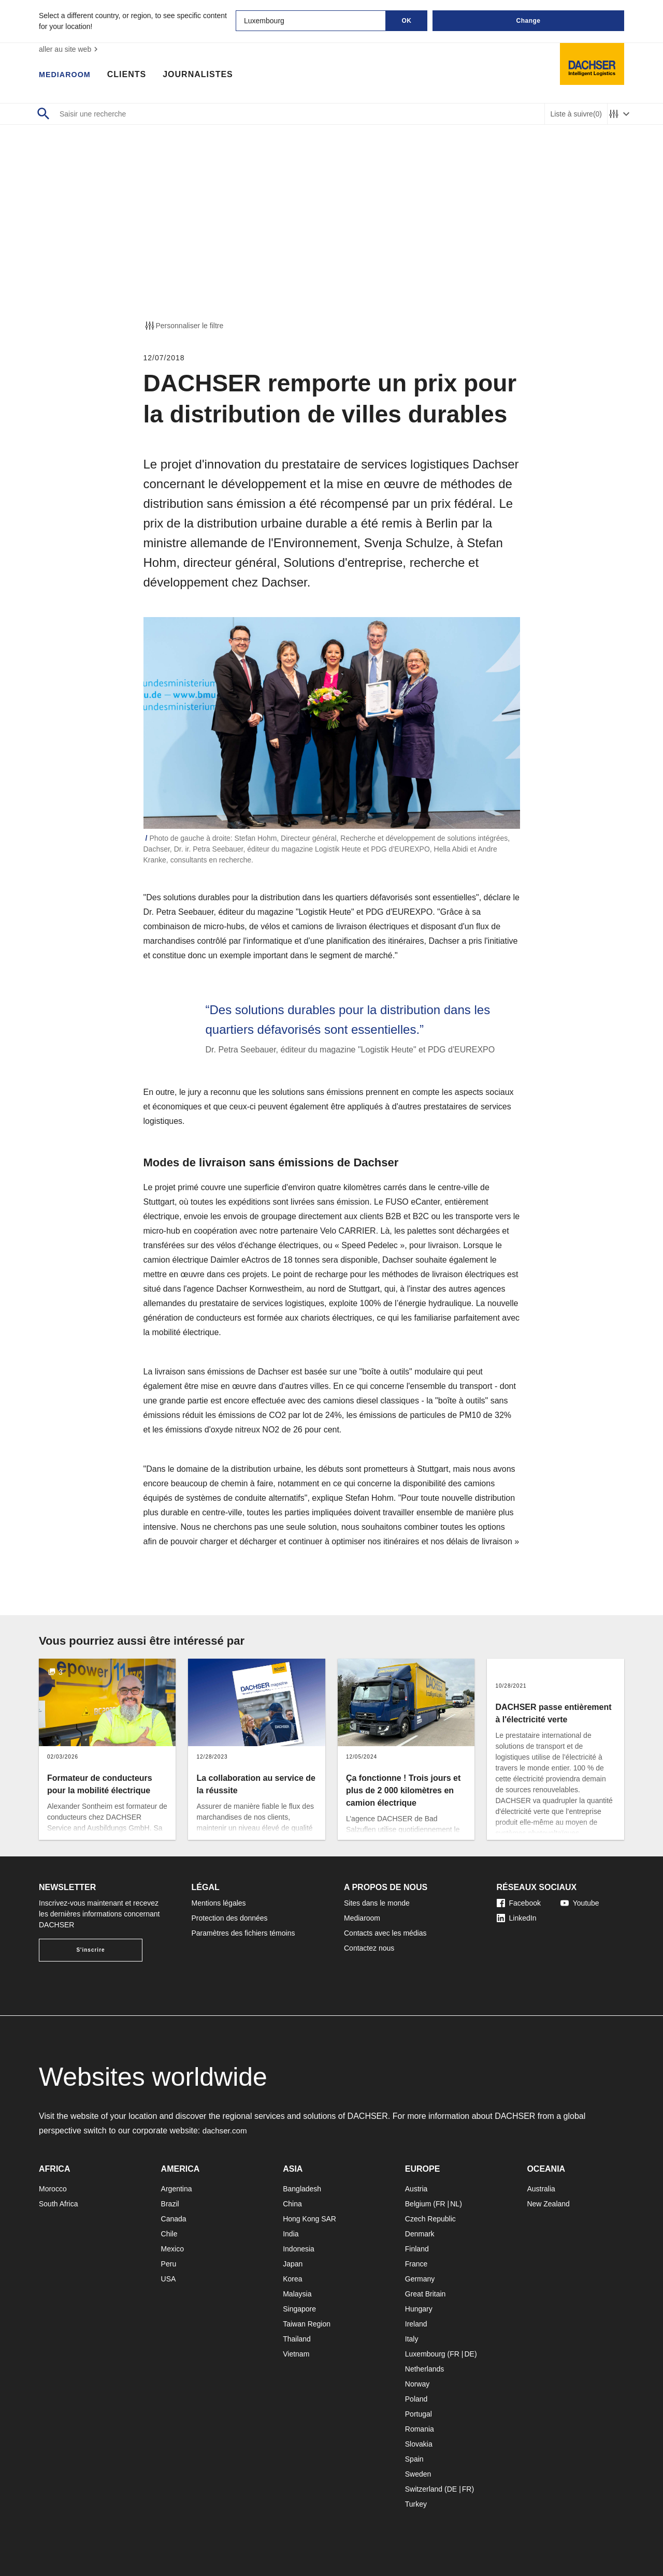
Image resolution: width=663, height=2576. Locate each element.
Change (528, 20)
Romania (419, 2429)
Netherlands (424, 2369)
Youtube (579, 1903)
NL (454, 2204)
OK (407, 20)
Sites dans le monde (377, 1903)
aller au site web (69, 49)
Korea (292, 2279)
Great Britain (425, 2294)
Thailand (297, 2339)
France (416, 2264)
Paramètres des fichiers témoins (243, 1933)
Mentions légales (219, 1903)
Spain (414, 2459)
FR (440, 2204)
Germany (420, 2279)
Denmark (420, 2234)
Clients (131, 75)
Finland (417, 2249)
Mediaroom (67, 75)
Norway (417, 2384)
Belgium (418, 2204)
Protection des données (230, 1918)
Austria (416, 2189)
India (290, 2234)
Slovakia (419, 2444)
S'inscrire (90, 1950)
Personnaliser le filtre (183, 325)
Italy (412, 2339)
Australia (541, 2189)
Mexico (172, 2249)
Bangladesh (302, 2189)
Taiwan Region (306, 2324)
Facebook (519, 1903)
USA (168, 2279)
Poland (416, 2399)
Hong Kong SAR (309, 2219)
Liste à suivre (576, 114)
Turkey (416, 2504)
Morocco (53, 2189)
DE (469, 2354)
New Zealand (548, 2204)
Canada (173, 2219)
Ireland (416, 2324)
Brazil (170, 2204)
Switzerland (423, 2489)
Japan (292, 2264)
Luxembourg (425, 2354)
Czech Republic (430, 2219)
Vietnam (296, 2354)
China (292, 2204)
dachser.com (226, 2130)
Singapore (299, 2309)
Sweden (418, 2474)
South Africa (58, 2204)
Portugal (418, 2414)
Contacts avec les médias (385, 1933)
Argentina (176, 2189)
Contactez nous (369, 1948)
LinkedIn (517, 1918)
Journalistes (203, 75)
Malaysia (297, 2294)
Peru (169, 2264)
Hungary (419, 2309)
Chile (169, 2234)
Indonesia (298, 2249)
